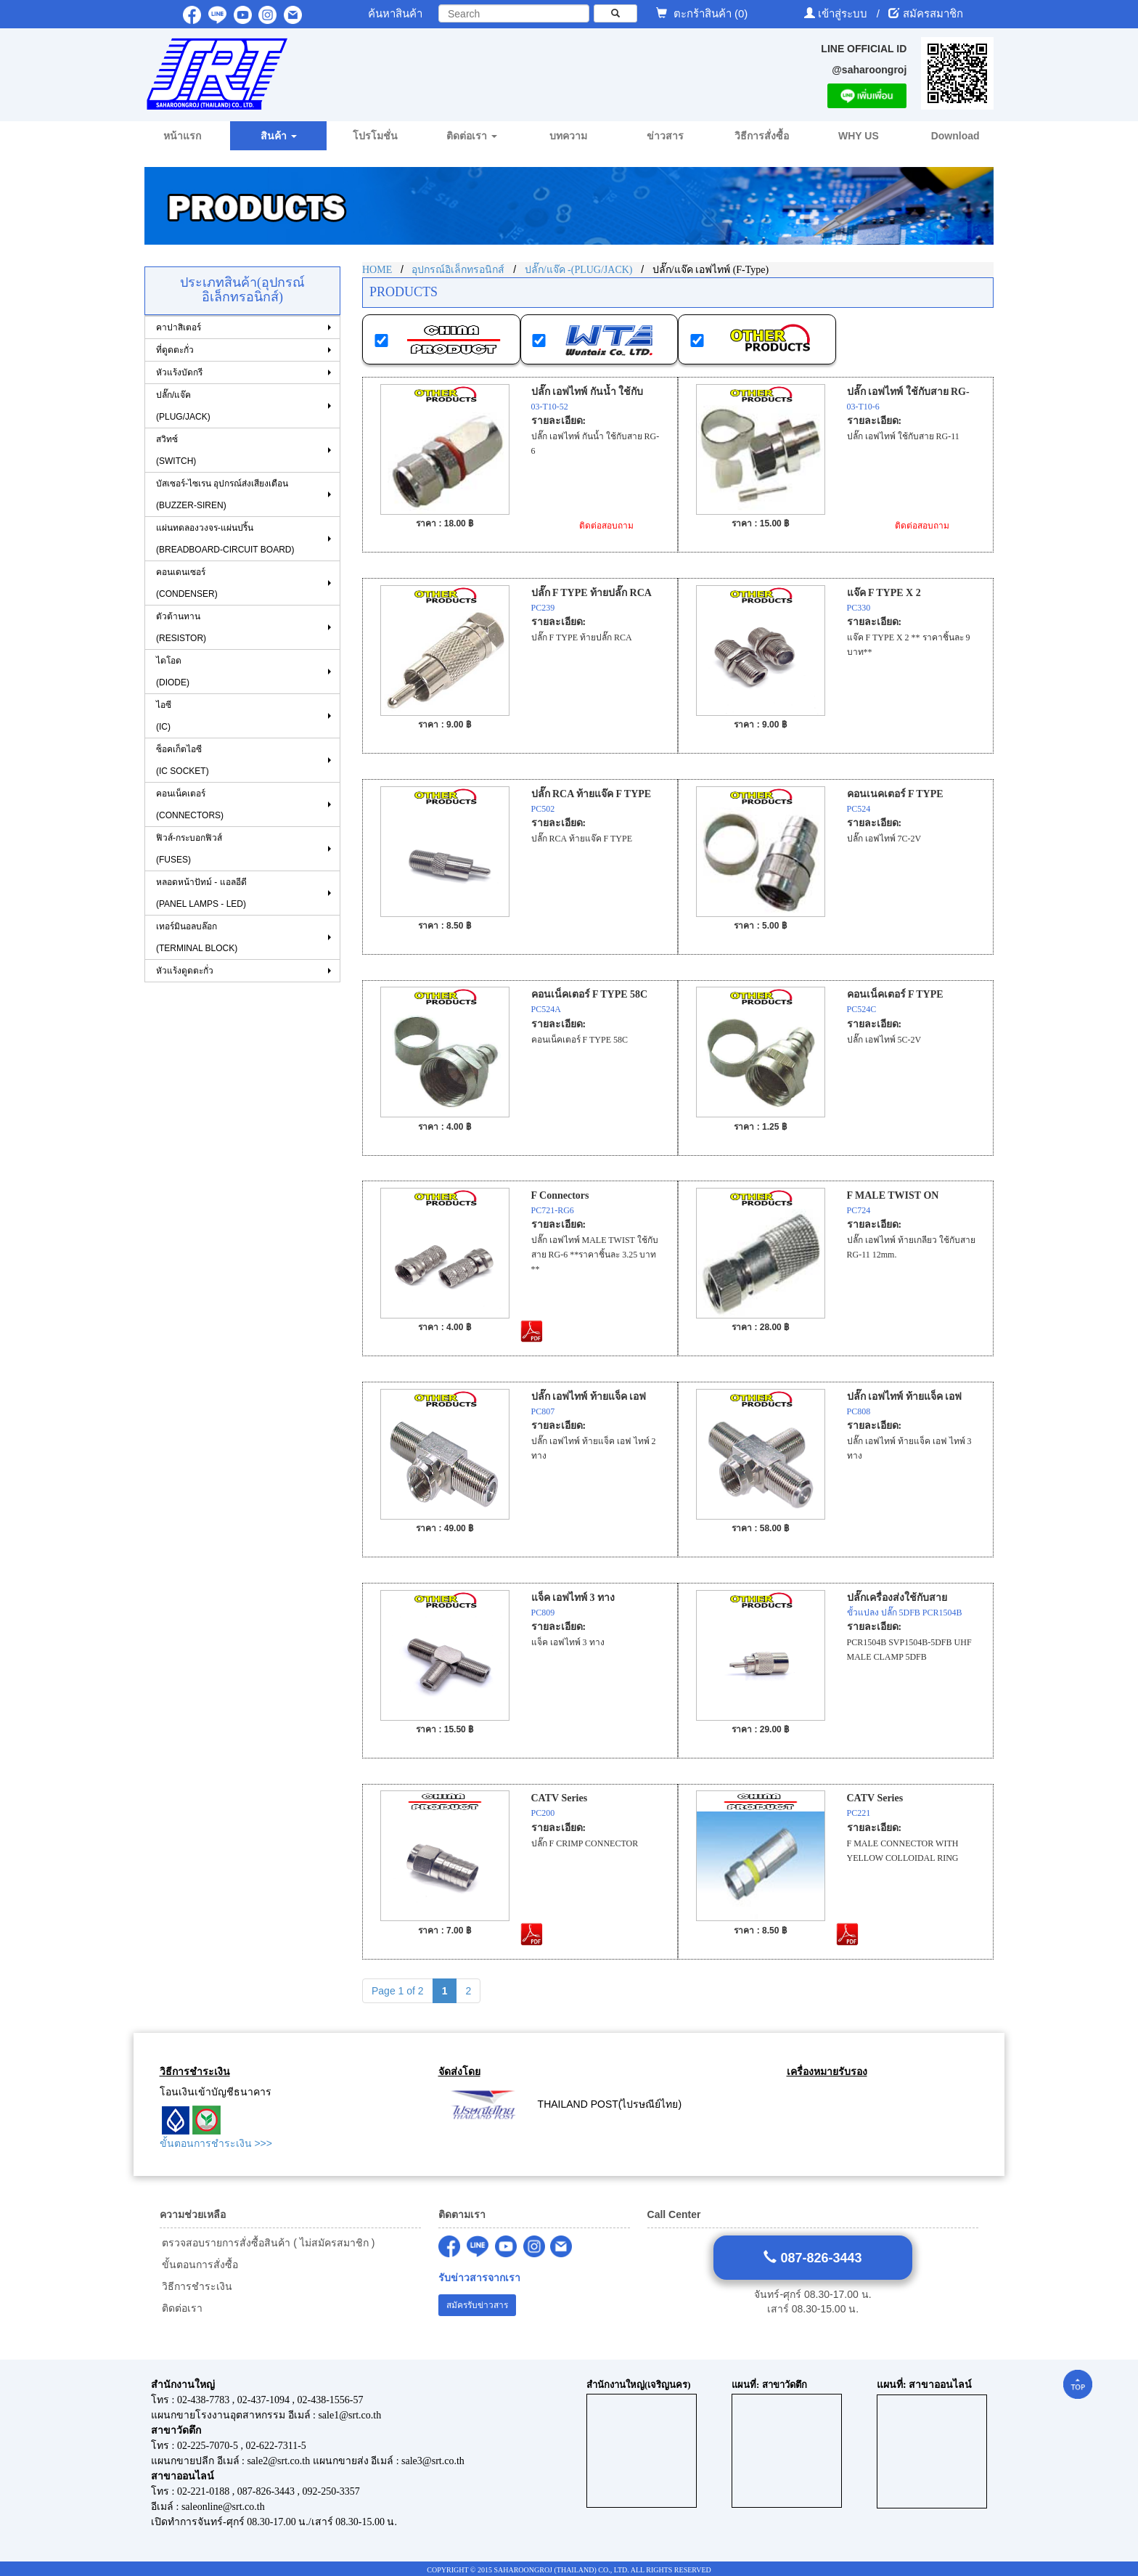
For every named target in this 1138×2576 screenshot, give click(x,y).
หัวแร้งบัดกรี (179, 372)
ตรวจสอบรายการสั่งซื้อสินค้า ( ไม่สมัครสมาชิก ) (267, 2243)
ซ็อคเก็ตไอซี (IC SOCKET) (182, 760)
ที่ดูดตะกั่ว (175, 350)
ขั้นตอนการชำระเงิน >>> (216, 2143)
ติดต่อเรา (181, 2308)
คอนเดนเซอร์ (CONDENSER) (187, 583)
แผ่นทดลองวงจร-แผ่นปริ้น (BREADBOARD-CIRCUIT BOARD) (225, 539)
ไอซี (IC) (163, 716)
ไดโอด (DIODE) (172, 672)
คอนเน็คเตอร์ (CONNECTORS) (190, 804)
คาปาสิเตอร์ (178, 327)
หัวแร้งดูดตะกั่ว (184, 971)
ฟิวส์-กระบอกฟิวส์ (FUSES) (189, 849)
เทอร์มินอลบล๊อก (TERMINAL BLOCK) (196, 937)
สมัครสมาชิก (933, 13)
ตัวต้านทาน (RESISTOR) (181, 627)
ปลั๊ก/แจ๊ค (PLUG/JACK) (183, 406)
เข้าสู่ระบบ (844, 13)
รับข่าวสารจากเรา (479, 2278)
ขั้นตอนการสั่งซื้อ (199, 2264)
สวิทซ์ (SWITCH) (176, 450)
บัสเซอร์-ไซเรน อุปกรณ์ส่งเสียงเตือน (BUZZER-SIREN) (222, 494)
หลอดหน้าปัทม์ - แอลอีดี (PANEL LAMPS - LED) (201, 893)
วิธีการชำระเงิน (196, 2286)
